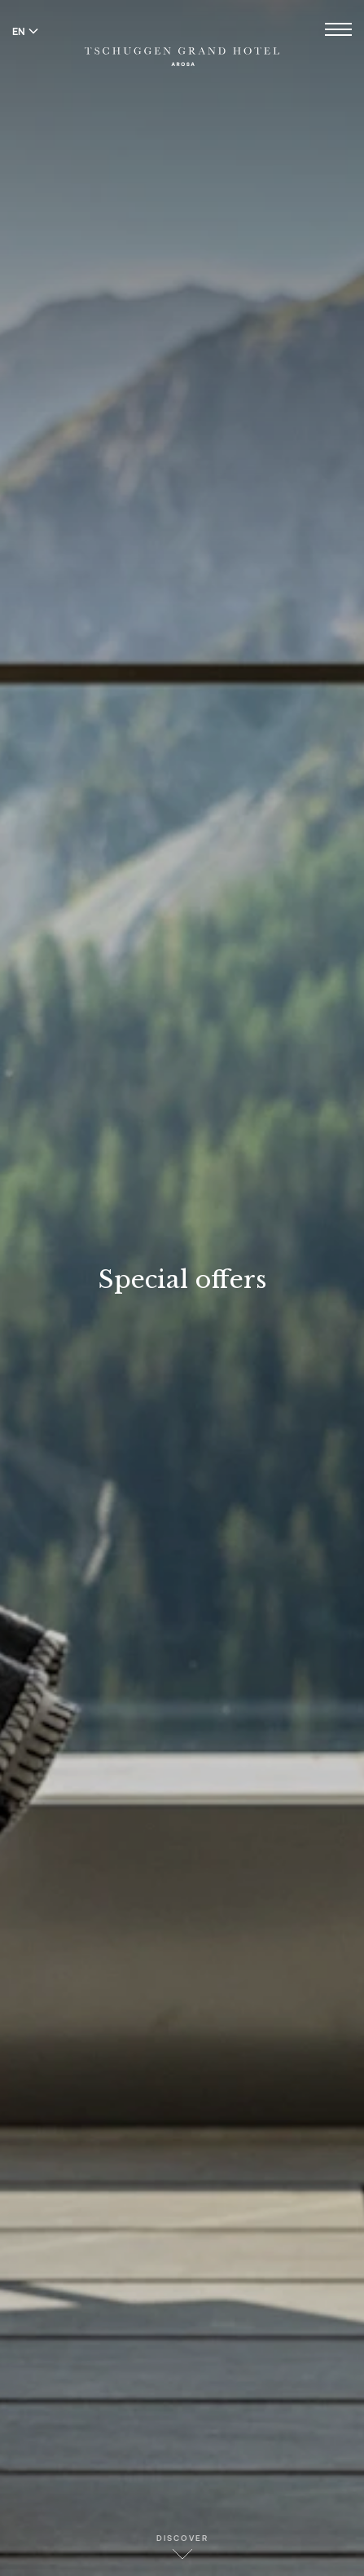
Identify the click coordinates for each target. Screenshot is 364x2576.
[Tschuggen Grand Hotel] (182, 46)
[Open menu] (338, 31)
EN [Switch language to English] (25, 31)
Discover (182, 2546)
